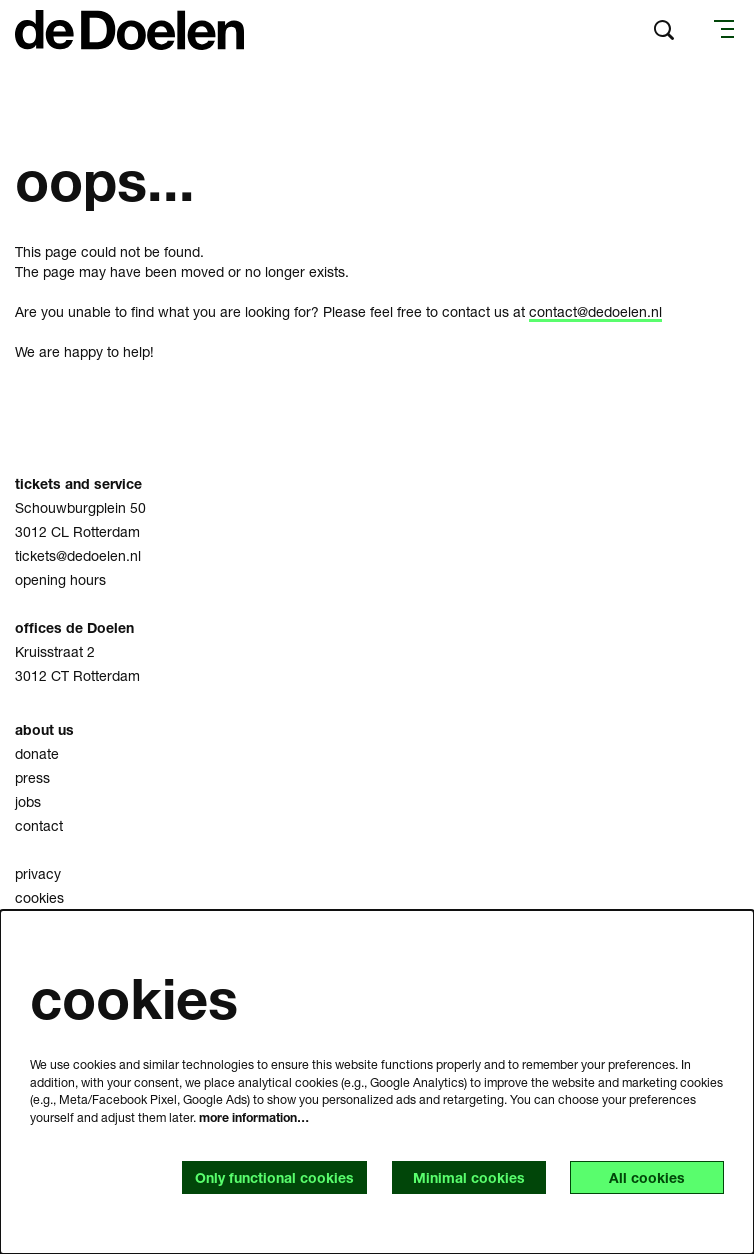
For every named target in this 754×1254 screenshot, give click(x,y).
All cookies (647, 1177)
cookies (39, 897)
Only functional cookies (274, 1177)
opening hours (60, 579)
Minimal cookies (469, 1177)
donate (37, 753)
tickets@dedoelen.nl (78, 555)
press (32, 777)
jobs (28, 801)
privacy (38, 873)
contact (39, 825)
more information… (254, 1117)
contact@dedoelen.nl (595, 311)
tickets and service (78, 483)
